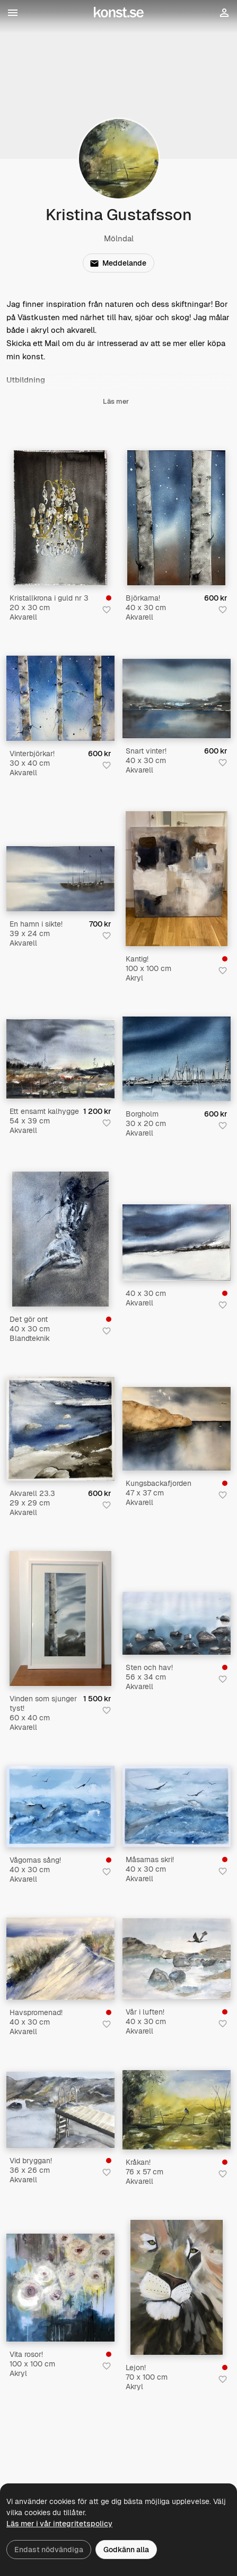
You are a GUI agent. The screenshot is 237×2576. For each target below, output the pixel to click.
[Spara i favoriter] (106, 609)
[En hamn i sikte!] (60, 878)
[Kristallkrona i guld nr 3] (60, 517)
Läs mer (116, 407)
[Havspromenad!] (60, 1959)
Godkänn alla (126, 2549)
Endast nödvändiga (48, 2549)
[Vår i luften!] (176, 1958)
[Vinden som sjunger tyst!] (60, 1618)
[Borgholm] (176, 1059)
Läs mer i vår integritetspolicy (59, 2523)
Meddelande (118, 263)
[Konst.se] (119, 12)
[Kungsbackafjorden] (176, 1429)
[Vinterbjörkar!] (60, 698)
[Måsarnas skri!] (176, 1806)
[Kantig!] (176, 878)
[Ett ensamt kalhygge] (60, 1058)
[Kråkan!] (176, 2109)
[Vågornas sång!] (60, 1806)
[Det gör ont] (60, 1239)
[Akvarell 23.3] (60, 1429)
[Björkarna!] (176, 517)
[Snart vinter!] (176, 698)
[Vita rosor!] (60, 2288)
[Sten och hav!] (176, 1623)
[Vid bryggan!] (60, 2110)
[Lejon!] (176, 2287)
